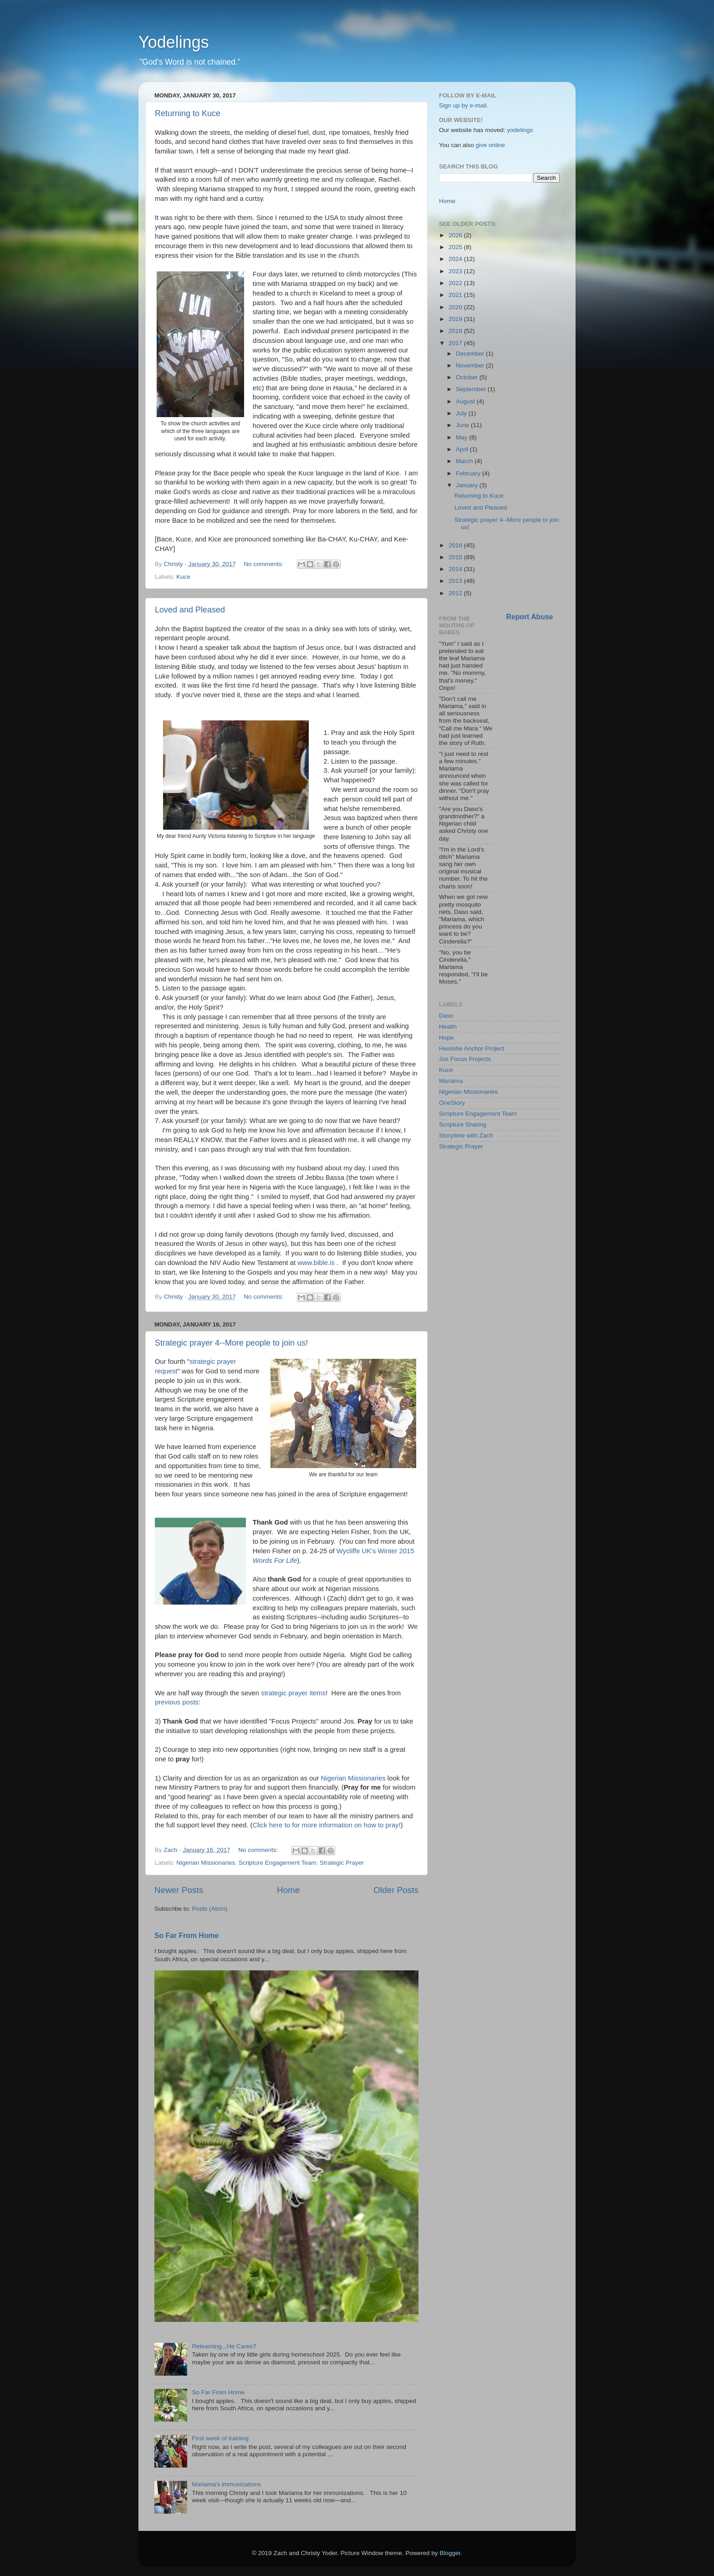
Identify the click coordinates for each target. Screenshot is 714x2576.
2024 (456, 258)
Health (448, 1026)
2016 (456, 545)
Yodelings (173, 42)
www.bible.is (316, 1262)
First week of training (220, 2438)
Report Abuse (529, 617)
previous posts (177, 1702)
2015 (456, 557)
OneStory (452, 1102)
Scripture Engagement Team (277, 1862)
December (471, 353)
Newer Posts (178, 1890)
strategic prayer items (293, 1693)
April (463, 449)
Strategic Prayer (342, 1862)
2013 (456, 580)
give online (490, 145)
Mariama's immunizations (226, 2484)
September (472, 389)
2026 (456, 235)
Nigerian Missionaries (353, 1778)
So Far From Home (186, 1935)
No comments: (264, 564)
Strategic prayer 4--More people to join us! (231, 1342)
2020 (456, 307)
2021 (456, 294)
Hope (446, 1037)
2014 (456, 569)
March (465, 461)
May (462, 437)
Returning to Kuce (187, 113)
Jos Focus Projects (465, 1059)
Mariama (451, 1080)
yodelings (520, 130)
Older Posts (395, 1890)
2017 (456, 343)
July (462, 413)
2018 (456, 330)
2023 (456, 271)
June (463, 425)
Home (288, 1890)
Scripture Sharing (462, 1124)
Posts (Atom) (210, 1908)
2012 (456, 593)
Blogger (449, 2553)
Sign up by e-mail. (463, 105)
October (467, 377)
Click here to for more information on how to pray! (327, 1825)
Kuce (183, 576)
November (471, 365)
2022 (456, 283)
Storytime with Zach (466, 1135)
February (469, 473)
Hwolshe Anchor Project (471, 1048)
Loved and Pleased (190, 609)
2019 (456, 319)
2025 (456, 247)
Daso (446, 1015)
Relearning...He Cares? (224, 2346)
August (466, 401)
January (467, 485)
